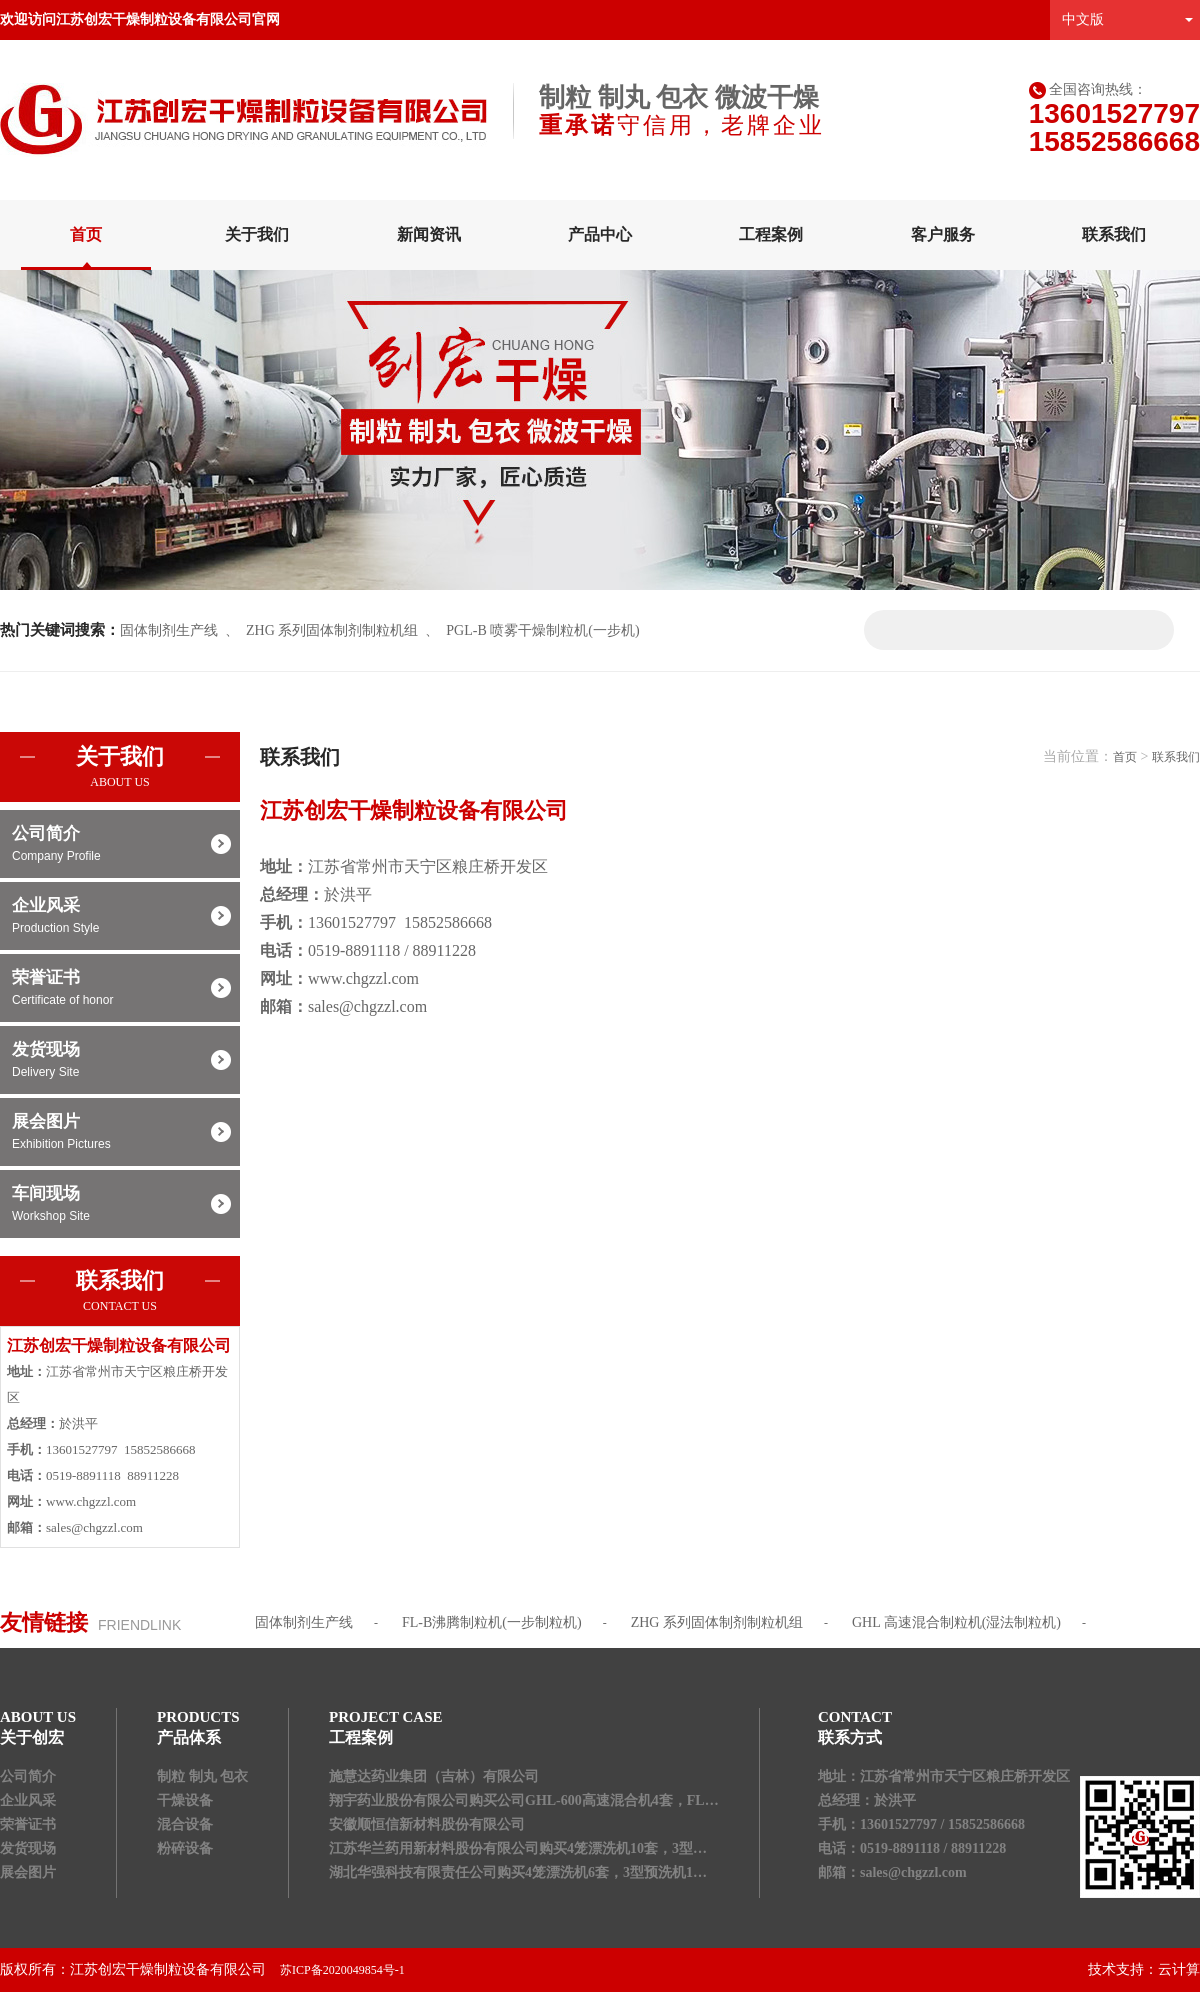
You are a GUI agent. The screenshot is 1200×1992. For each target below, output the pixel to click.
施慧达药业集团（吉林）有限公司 (434, 1776)
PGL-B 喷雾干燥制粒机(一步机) (542, 630)
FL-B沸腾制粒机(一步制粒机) (492, 1622)
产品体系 (189, 1737)
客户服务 (943, 234)
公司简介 (120, 845)
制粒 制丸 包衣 (202, 1776)
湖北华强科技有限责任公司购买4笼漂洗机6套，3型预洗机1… (518, 1872)
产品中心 (600, 234)
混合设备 (185, 1824)
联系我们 (1114, 234)
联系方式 (850, 1737)
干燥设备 (185, 1800)
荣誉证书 (120, 989)
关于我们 (257, 234)
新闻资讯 (429, 234)
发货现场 (120, 1061)
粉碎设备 (185, 1848)
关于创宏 (32, 1737)
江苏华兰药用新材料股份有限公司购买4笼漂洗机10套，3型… (518, 1848)
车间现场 (120, 1205)
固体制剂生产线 (169, 630)
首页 (86, 234)
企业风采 (120, 917)
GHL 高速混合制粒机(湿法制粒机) (956, 1622)
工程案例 (771, 234)
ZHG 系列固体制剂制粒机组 (332, 630)
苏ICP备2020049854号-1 (342, 1970)
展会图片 (120, 1133)
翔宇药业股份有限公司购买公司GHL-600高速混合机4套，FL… (524, 1800)
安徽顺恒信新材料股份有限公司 (427, 1824)
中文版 (1083, 19)
